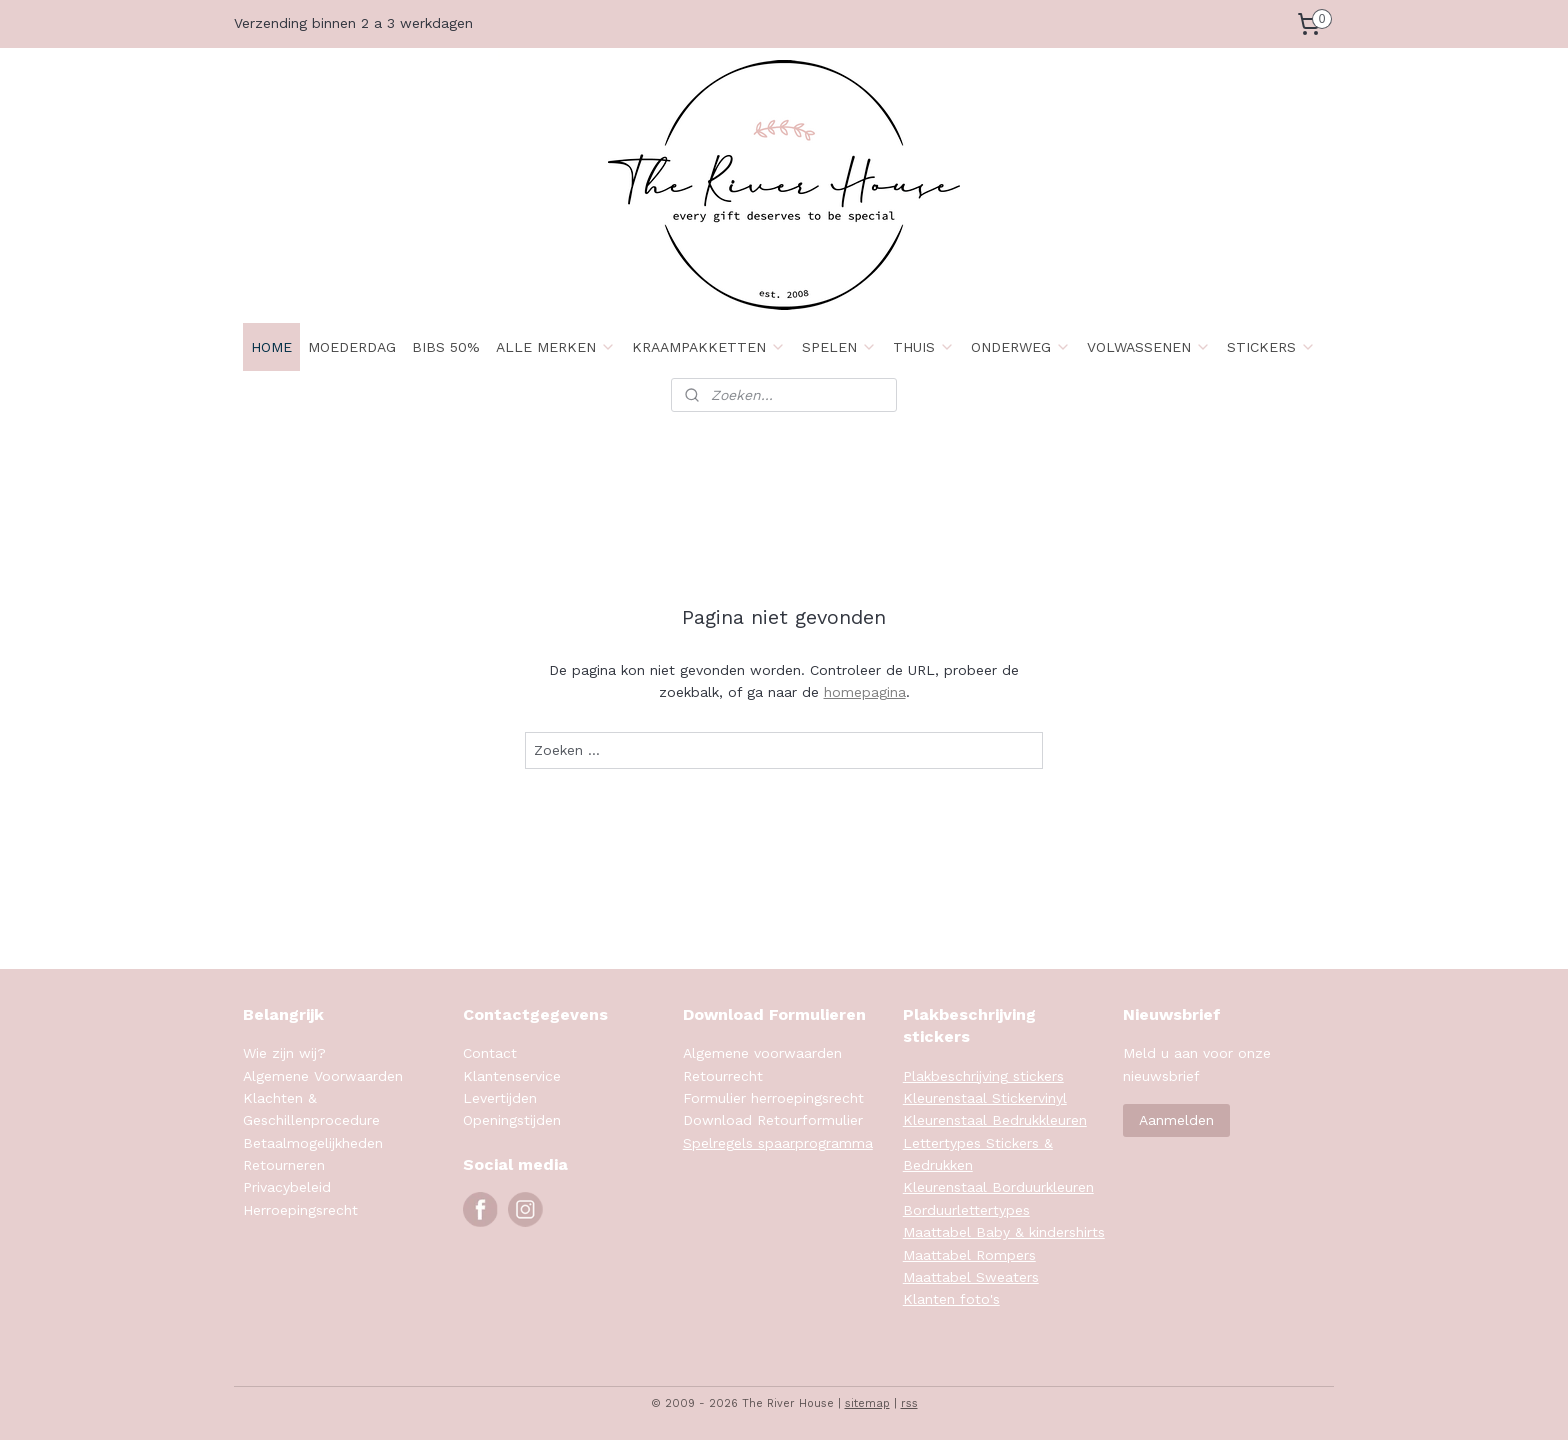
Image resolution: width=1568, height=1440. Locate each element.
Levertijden (500, 1098)
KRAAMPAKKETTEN (709, 347)
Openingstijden (512, 1120)
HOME (271, 347)
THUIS (924, 347)
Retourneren (284, 1165)
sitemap (867, 1403)
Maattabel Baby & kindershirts (1004, 1232)
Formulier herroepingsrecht (773, 1098)
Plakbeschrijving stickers (983, 1076)
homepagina (865, 692)
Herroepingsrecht (300, 1210)
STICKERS (1271, 347)
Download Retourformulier (773, 1120)
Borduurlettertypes (966, 1210)
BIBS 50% (446, 347)
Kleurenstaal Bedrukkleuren (995, 1120)
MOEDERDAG (352, 347)
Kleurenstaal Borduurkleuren (998, 1187)
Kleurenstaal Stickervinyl (985, 1098)
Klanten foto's (951, 1299)
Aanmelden (1176, 1120)
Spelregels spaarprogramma (778, 1143)
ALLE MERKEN (556, 347)
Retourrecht (723, 1076)
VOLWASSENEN (1149, 347)
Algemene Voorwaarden (323, 1076)
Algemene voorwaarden (762, 1053)
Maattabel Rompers (969, 1255)
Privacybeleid (287, 1187)
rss (909, 1403)
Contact (490, 1053)
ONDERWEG (1021, 347)
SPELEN (839, 347)
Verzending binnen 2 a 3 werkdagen (353, 23)
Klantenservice (512, 1076)
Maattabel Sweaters (971, 1277)
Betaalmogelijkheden (313, 1143)
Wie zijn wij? (284, 1053)
